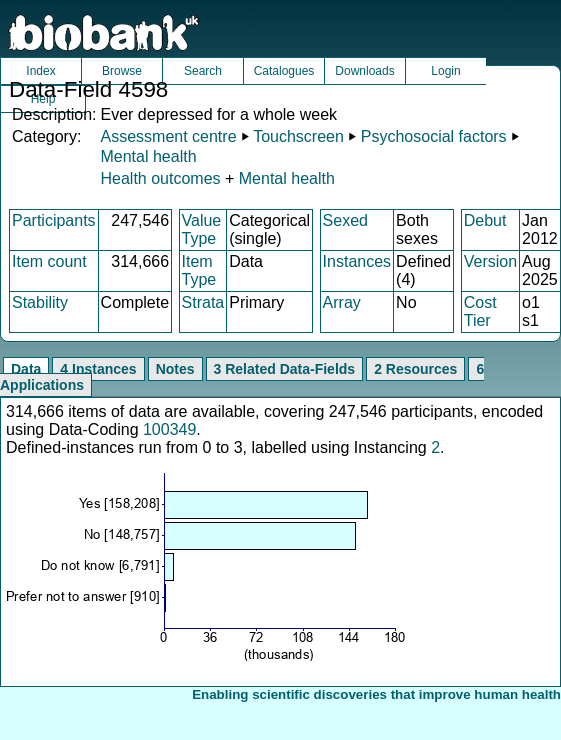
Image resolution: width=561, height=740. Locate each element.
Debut (485, 220)
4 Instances (98, 369)
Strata (203, 302)
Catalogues (284, 71)
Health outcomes (160, 178)
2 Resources (415, 369)
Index (40, 71)
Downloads (364, 71)
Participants (54, 220)
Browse (122, 71)
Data (26, 369)
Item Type (199, 270)
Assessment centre (168, 136)
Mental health (148, 156)
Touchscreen (298, 136)
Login (445, 71)
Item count (49, 261)
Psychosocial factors (434, 136)
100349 (169, 429)
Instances (357, 261)
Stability (40, 302)
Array (342, 302)
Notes (175, 369)
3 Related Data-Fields (285, 369)
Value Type (202, 229)
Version (490, 261)
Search (203, 71)
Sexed (345, 220)
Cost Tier (480, 311)
